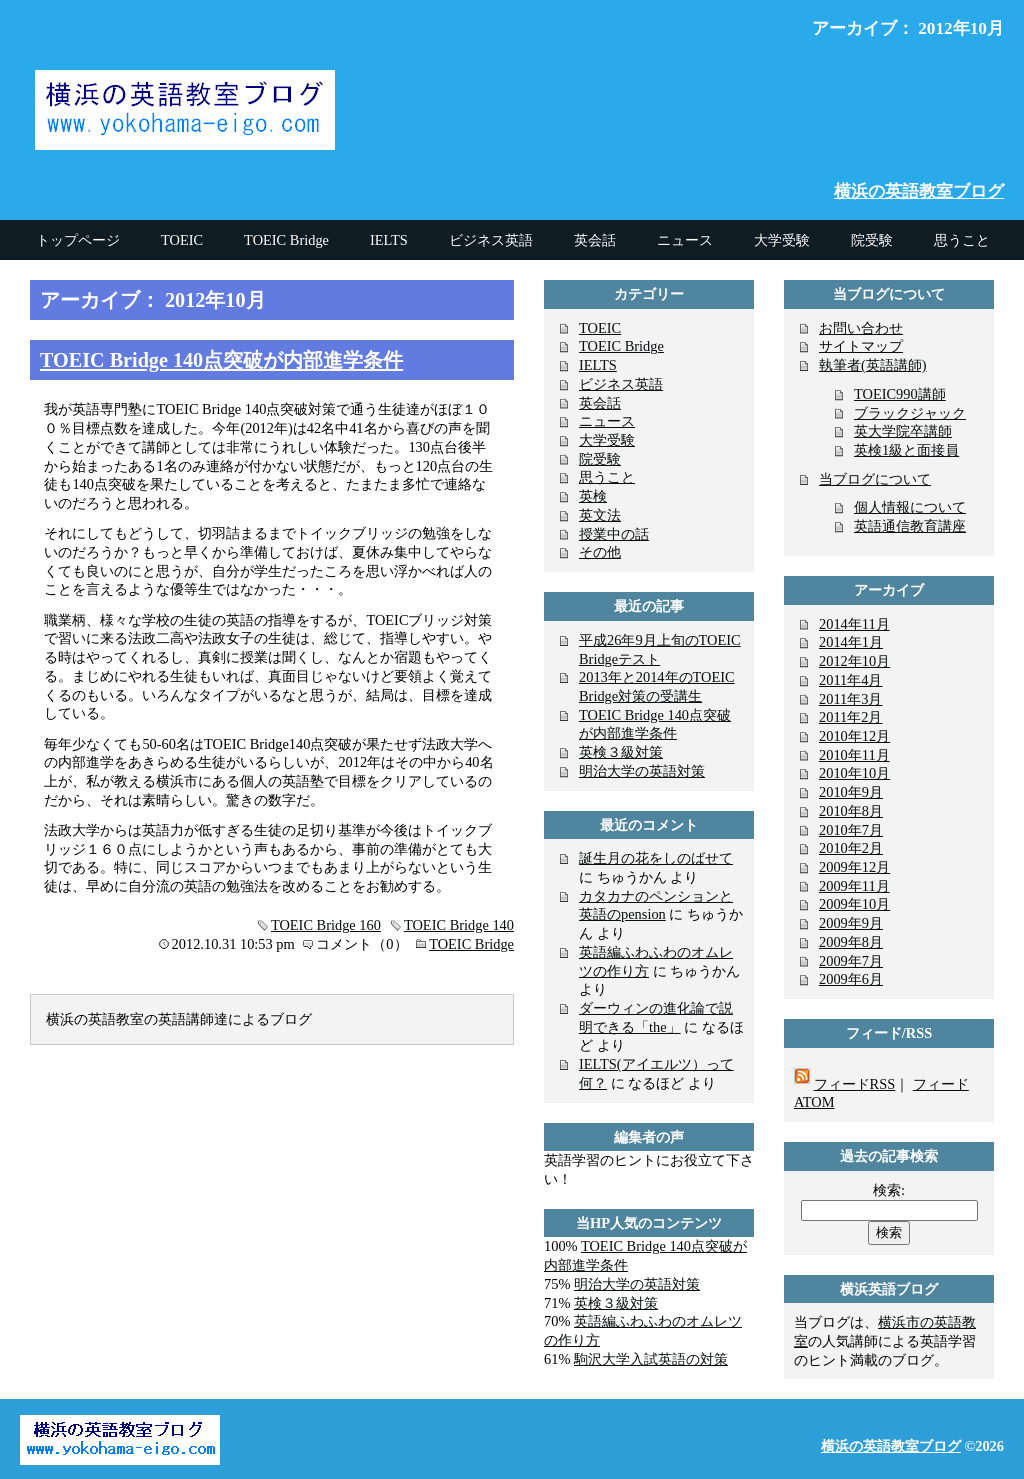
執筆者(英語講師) (873, 365)
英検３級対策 (621, 752)
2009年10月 (854, 904)
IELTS (598, 365)
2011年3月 (850, 699)
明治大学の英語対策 (642, 771)
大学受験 (607, 440)
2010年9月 (851, 792)
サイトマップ (861, 346)
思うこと (607, 477)
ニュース (607, 421)
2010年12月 (854, 736)
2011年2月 (850, 717)
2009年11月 (854, 886)
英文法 (600, 515)
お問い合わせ (861, 328)
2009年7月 (851, 961)
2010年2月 (851, 848)
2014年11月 (854, 624)
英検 (593, 496)
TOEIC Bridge (471, 944)
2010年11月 (854, 755)
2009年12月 (854, 867)
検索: (889, 1190)
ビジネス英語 (621, 384)
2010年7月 (851, 830)
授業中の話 (614, 534)
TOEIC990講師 (900, 394)
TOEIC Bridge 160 (326, 925)
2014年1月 (851, 642)
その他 (600, 552)
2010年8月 (851, 811)
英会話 (600, 403)
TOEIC (600, 328)
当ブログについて (875, 479)
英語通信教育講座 (910, 526)
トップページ (78, 240)
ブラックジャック (910, 413)
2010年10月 (854, 773)
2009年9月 (851, 923)
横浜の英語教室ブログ (919, 191)
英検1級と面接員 (906, 450)
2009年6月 (851, 979)
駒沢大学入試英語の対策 (651, 1359)
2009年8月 (851, 942)
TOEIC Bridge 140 (459, 925)
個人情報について (910, 507)
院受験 (600, 459)
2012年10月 (854, 661)
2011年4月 (850, 680)
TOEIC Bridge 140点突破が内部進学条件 (221, 360)
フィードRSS (855, 1084)
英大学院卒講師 (903, 431)
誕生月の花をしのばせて (656, 858)
